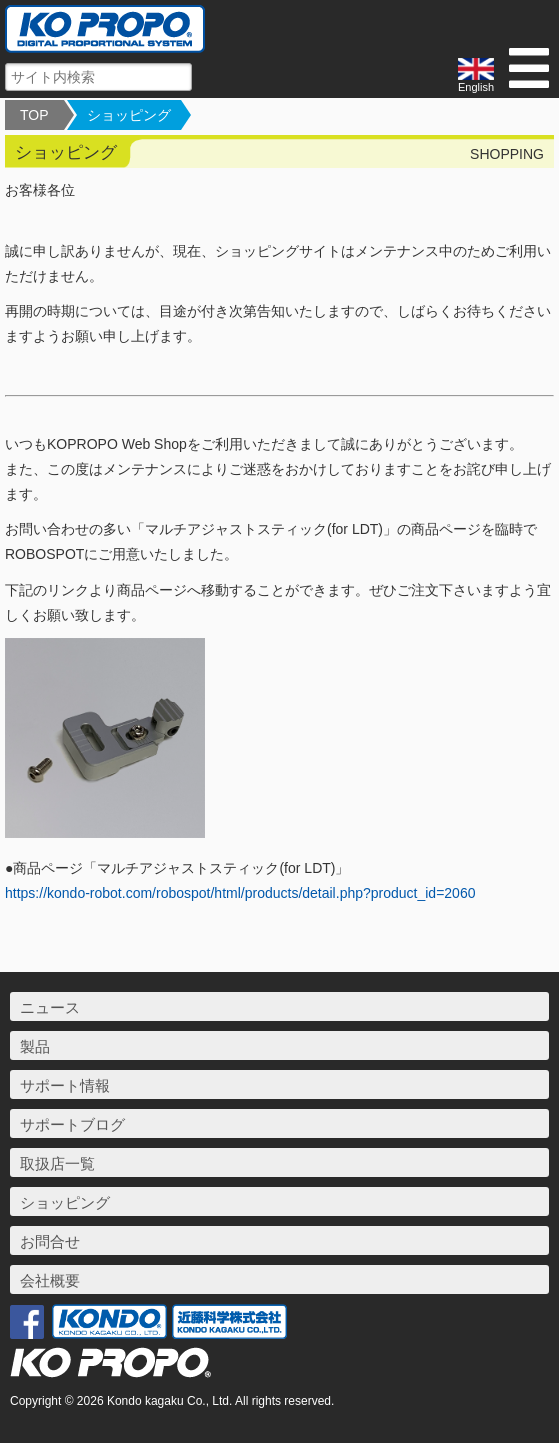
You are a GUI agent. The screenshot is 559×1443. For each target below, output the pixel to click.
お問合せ (50, 1241)
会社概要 (50, 1280)
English (476, 75)
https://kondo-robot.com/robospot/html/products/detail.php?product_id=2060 (240, 893)
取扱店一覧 (57, 1163)
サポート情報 (65, 1085)
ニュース (50, 1007)
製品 (35, 1046)
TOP (34, 115)
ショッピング (129, 115)
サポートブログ (72, 1124)
